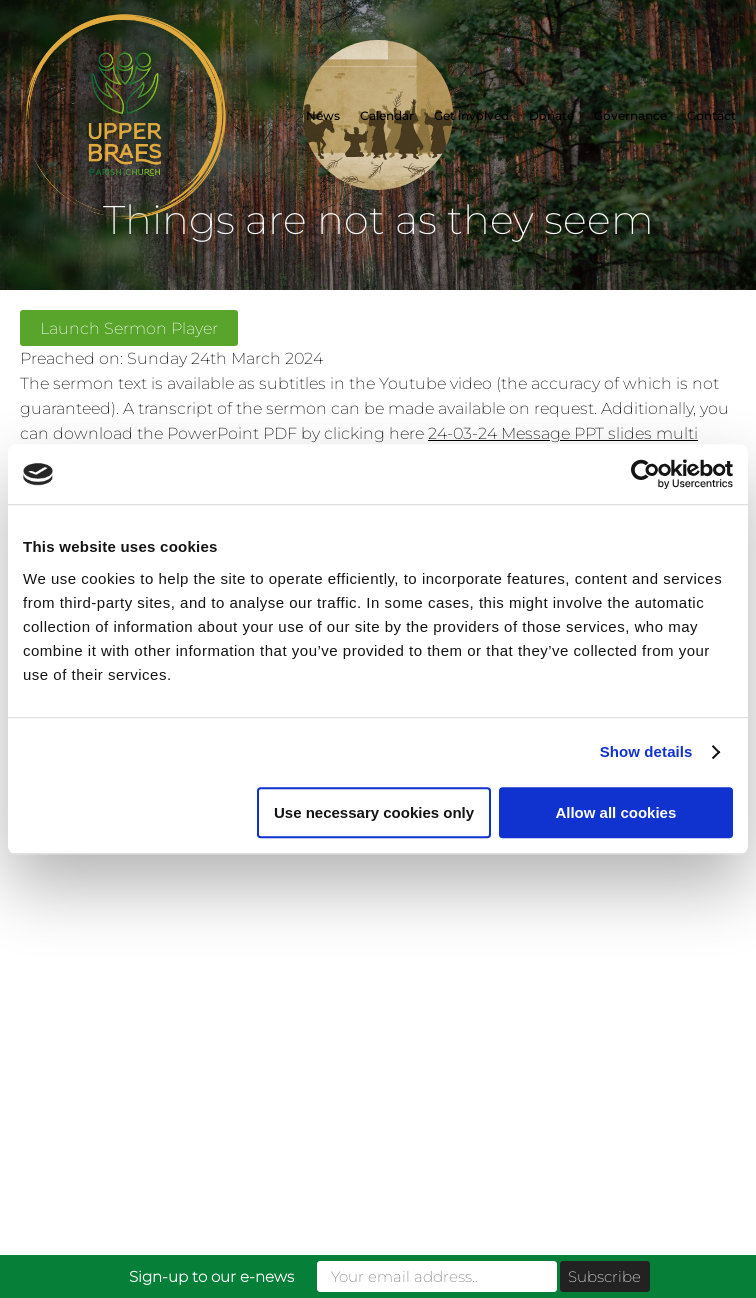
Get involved (471, 115)
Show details (646, 751)
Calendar (387, 115)
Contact (711, 115)
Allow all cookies (615, 812)
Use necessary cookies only (374, 812)
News (323, 115)
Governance (630, 115)
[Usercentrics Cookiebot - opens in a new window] (645, 474)
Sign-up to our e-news (211, 1276)
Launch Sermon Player (129, 328)
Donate (551, 115)
